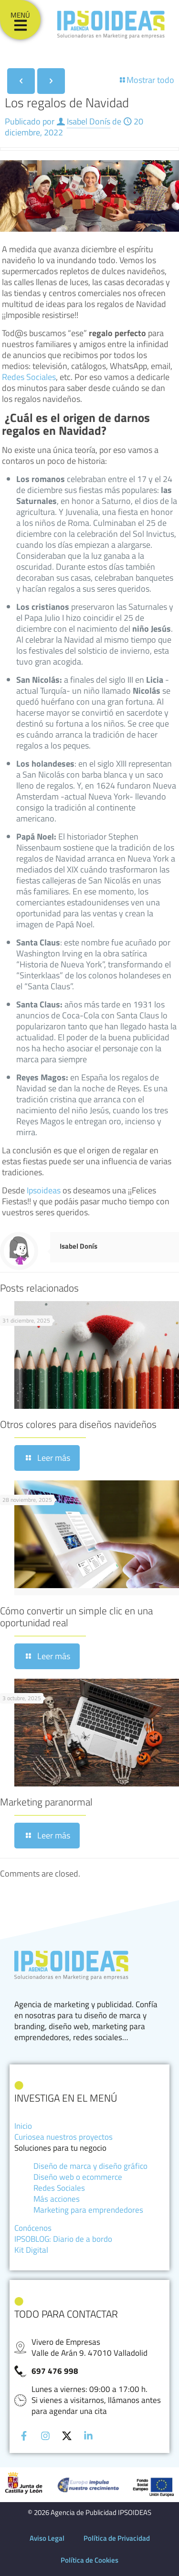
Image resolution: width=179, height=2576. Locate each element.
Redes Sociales (29, 376)
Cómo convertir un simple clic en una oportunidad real (76, 1616)
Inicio (23, 2126)
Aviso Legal (47, 2538)
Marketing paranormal (46, 1801)
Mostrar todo (146, 79)
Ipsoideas (45, 1190)
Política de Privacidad (117, 2538)
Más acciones (56, 2199)
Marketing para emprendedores (88, 2210)
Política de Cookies (89, 2560)
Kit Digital (31, 2250)
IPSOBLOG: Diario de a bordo (63, 2239)
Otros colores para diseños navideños (78, 1424)
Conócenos (33, 2228)
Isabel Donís (88, 121)
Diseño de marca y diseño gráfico (90, 2166)
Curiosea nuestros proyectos (63, 2137)
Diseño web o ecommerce (77, 2177)
